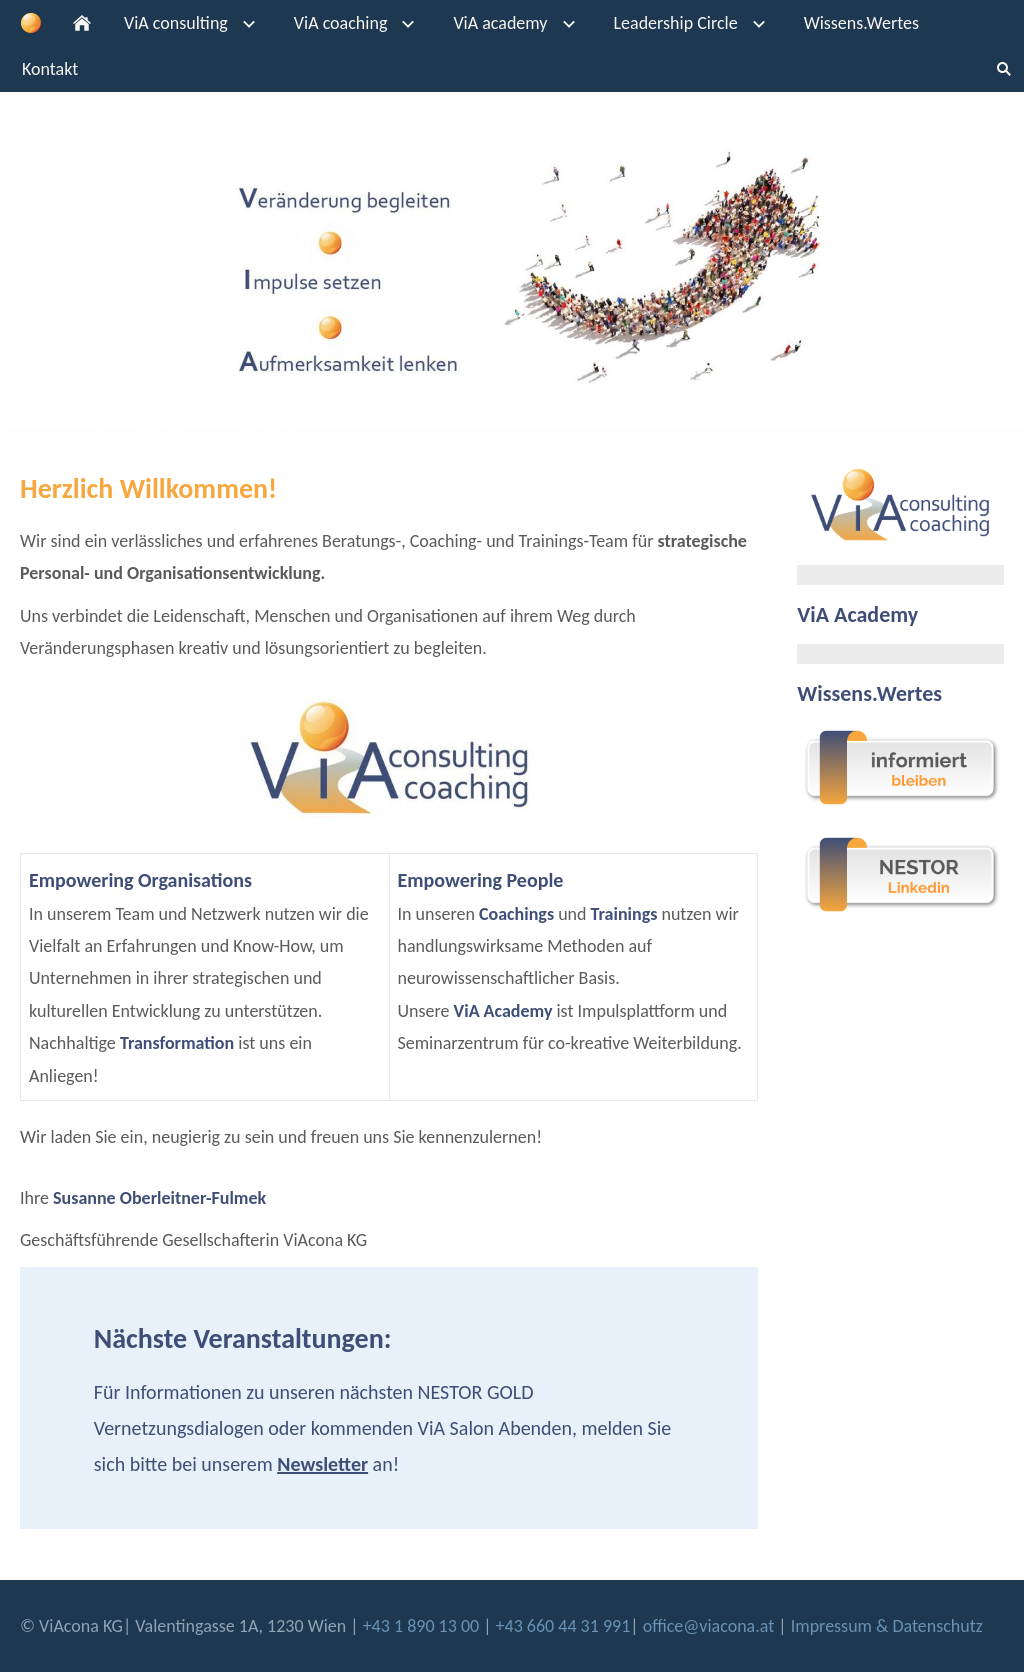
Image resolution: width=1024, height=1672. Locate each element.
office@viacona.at (709, 1626)
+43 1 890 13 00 (423, 1626)
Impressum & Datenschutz (887, 1626)
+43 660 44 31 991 (563, 1626)
